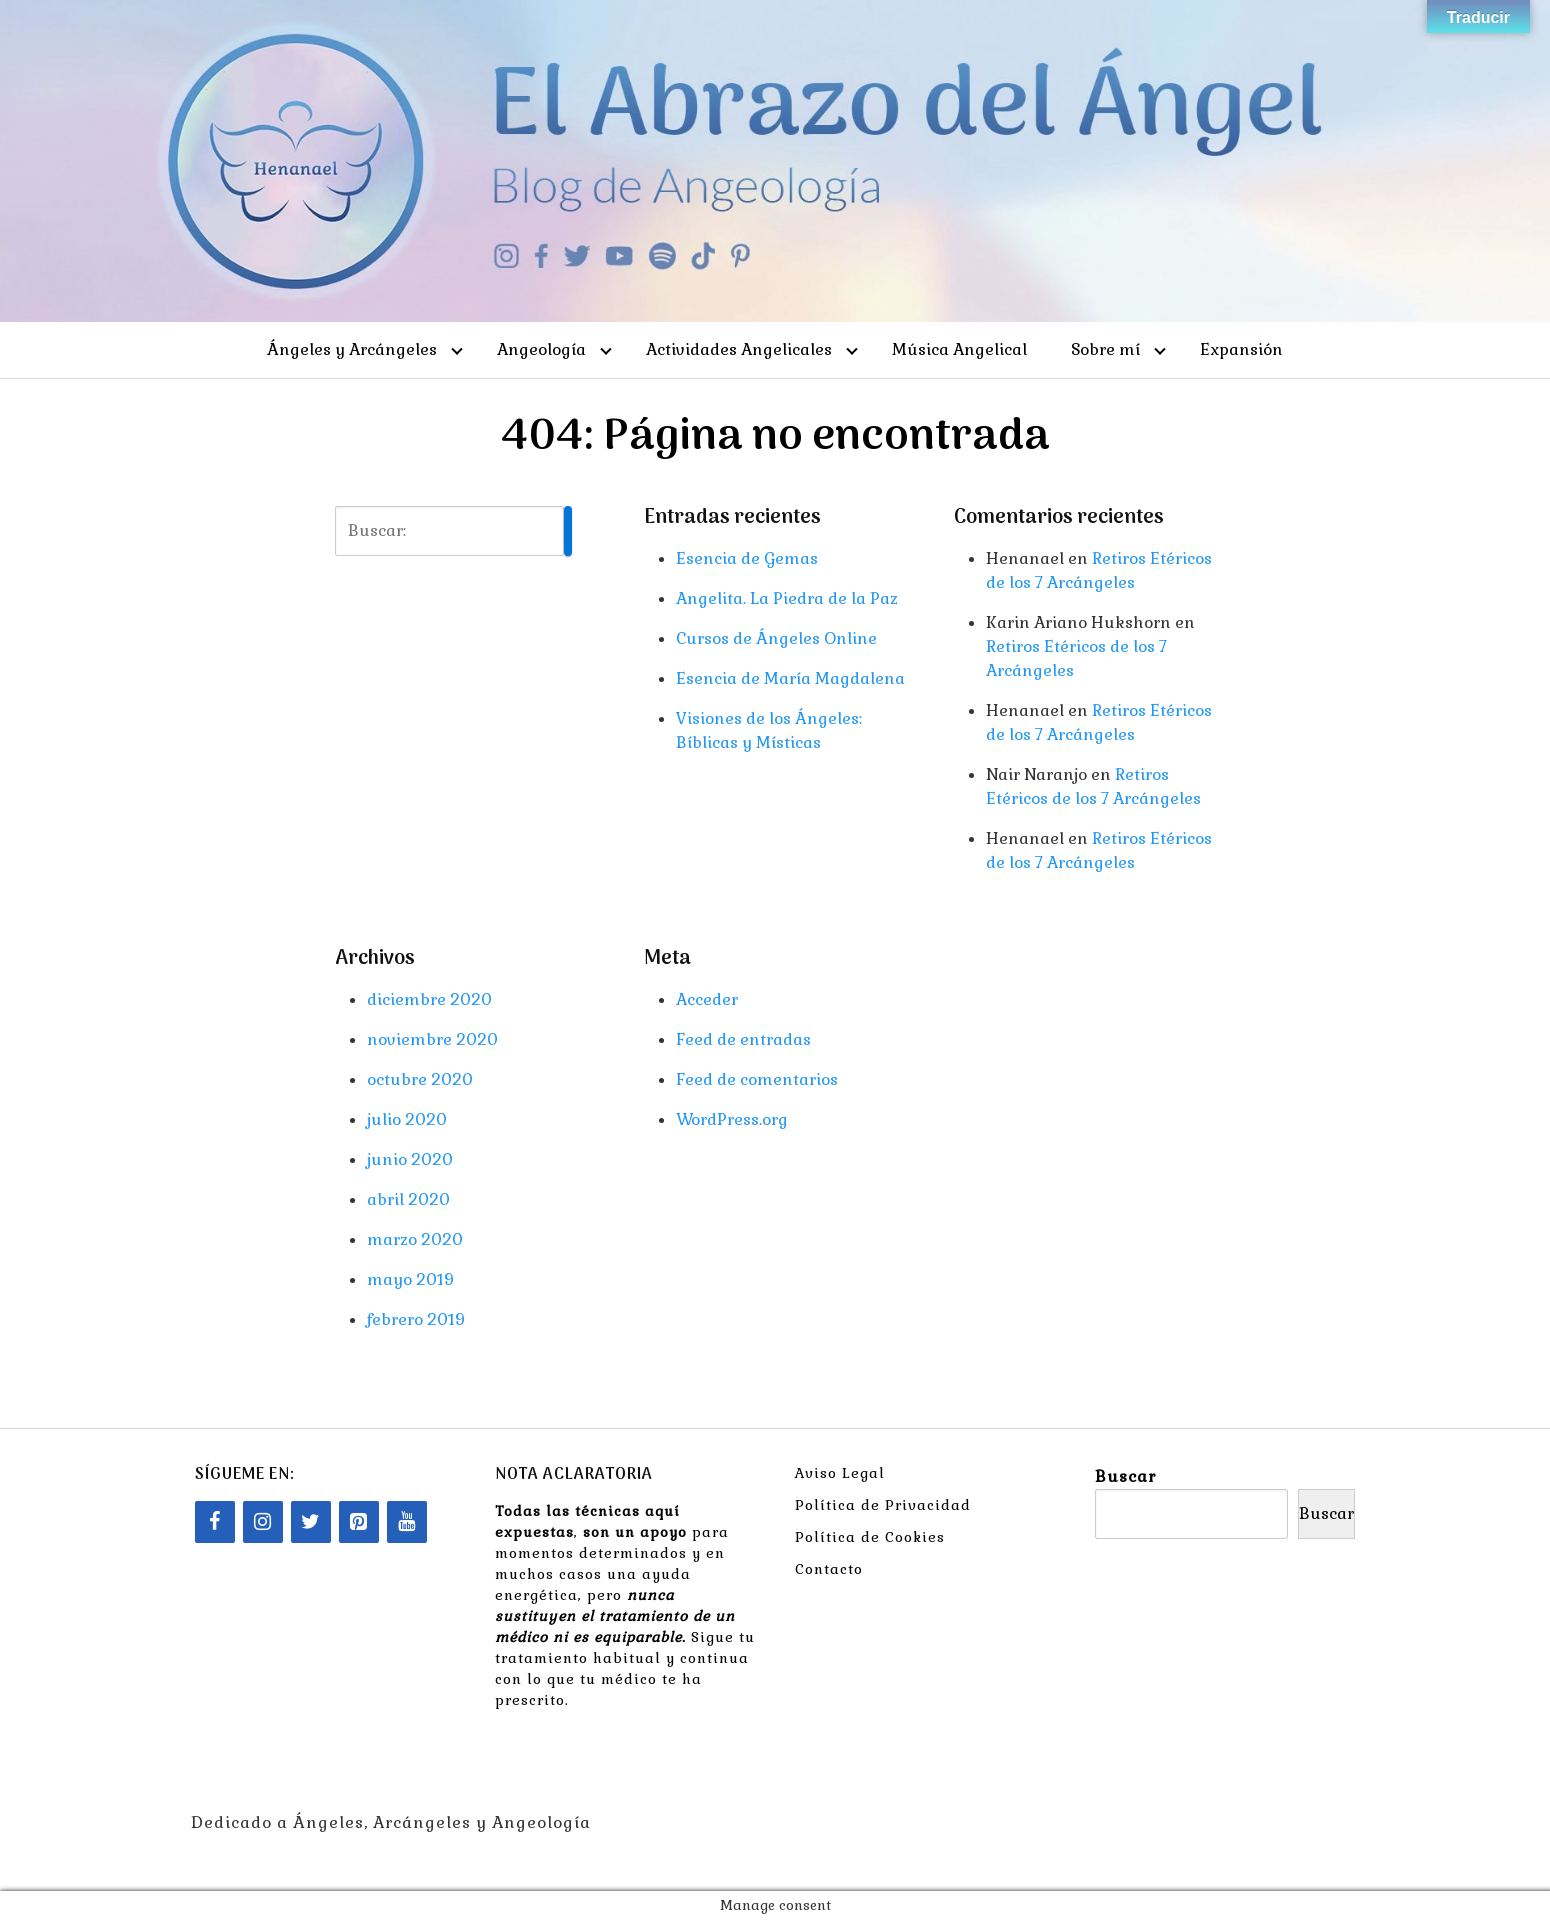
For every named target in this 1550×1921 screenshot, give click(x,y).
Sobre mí (1105, 349)
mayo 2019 (410, 1279)
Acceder (707, 999)
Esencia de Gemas (747, 558)
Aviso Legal (840, 1473)
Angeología (541, 349)
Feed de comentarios (757, 1079)
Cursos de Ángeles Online (776, 638)
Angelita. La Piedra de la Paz (787, 598)
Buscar (1125, 1476)
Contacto (829, 1569)
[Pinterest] (359, 1522)
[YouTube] (407, 1522)
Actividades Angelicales (739, 349)
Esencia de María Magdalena (790, 678)
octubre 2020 (420, 1079)
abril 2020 (408, 1199)
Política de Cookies (870, 1537)
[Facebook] (215, 1522)
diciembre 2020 (429, 999)
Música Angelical (959, 349)
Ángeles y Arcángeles (352, 349)
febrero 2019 (416, 1319)
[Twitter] (311, 1522)
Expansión (1241, 349)
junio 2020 (410, 1159)
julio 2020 (407, 1119)
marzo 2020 (415, 1239)
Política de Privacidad (883, 1505)
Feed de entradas (743, 1039)
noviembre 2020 (432, 1039)
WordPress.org (732, 1119)
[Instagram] (263, 1522)
